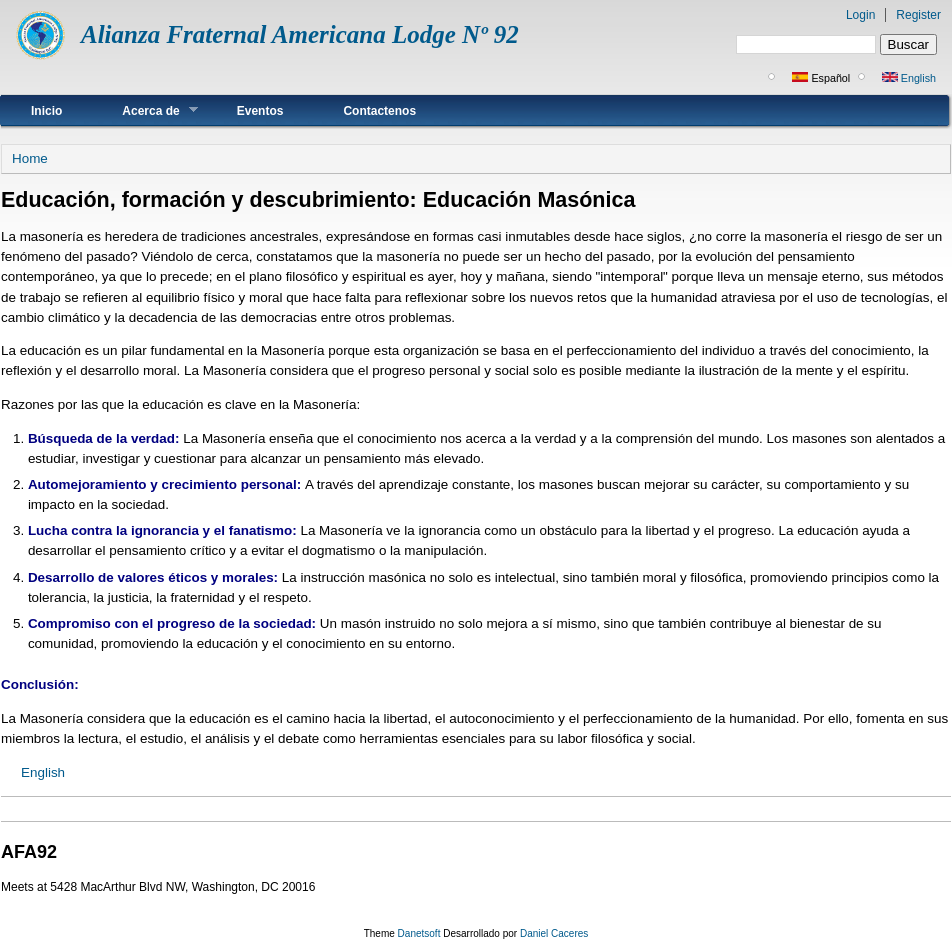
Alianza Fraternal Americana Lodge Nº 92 (300, 34)
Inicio (46, 111)
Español (821, 78)
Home (30, 158)
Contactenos (379, 111)
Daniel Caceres (554, 933)
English (909, 78)
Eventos (260, 111)
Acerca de (144, 110)
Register (918, 15)
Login (860, 15)
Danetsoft (419, 933)
